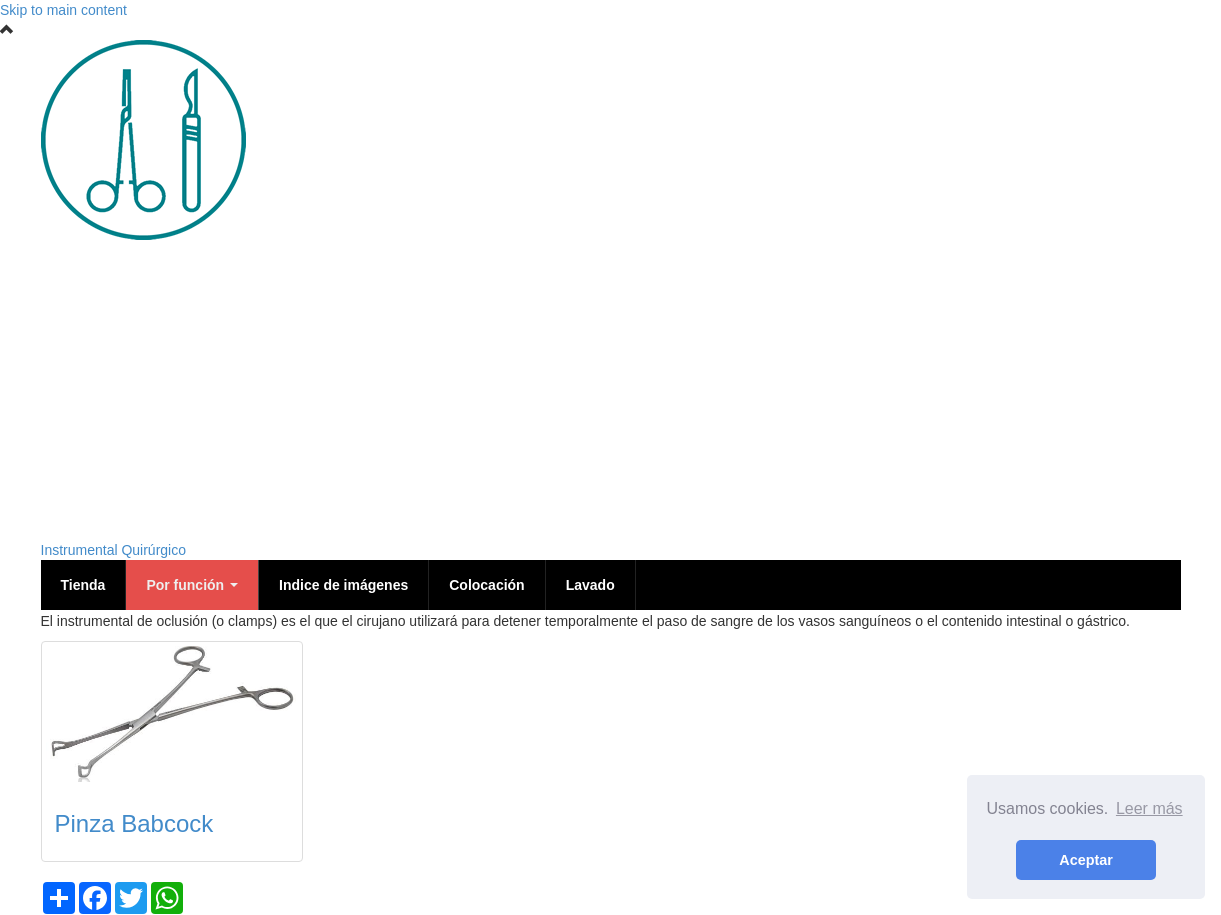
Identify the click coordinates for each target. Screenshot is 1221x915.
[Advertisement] (611, 390)
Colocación (486, 585)
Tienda (83, 585)
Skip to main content (63, 10)
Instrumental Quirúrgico (114, 550)
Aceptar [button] (1086, 860)
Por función (192, 585)
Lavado (590, 585)
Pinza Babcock (134, 823)
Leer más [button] (1149, 808)
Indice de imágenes (343, 585)
